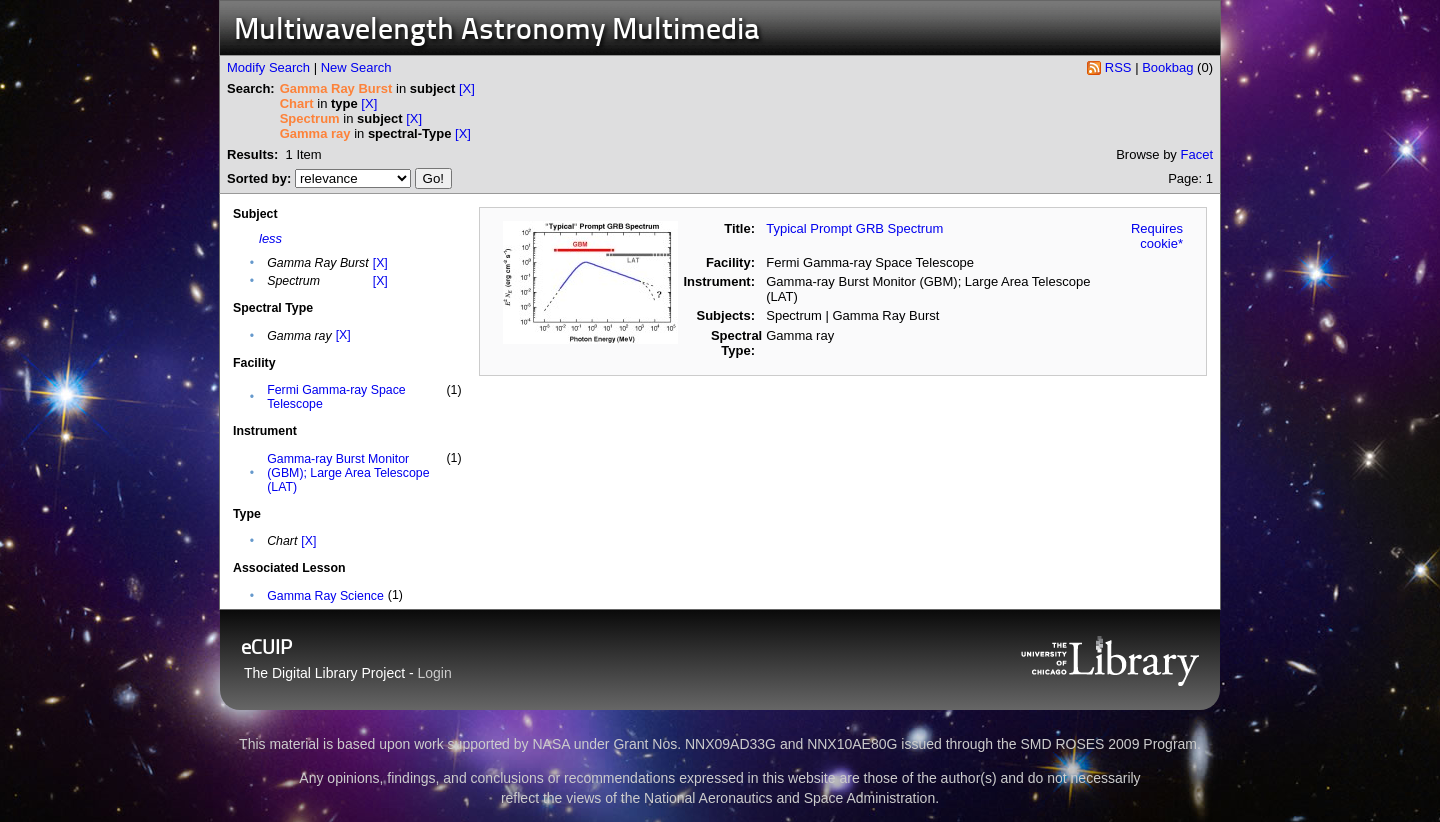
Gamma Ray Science (325, 596)
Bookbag (1167, 67)
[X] (467, 88)
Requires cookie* (1157, 236)
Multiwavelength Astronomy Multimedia (497, 31)
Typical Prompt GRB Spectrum (854, 228)
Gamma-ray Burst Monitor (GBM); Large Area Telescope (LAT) (348, 473)
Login (435, 673)
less (270, 238)
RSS (1118, 67)
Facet (1196, 154)
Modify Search (268, 67)
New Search (356, 67)
